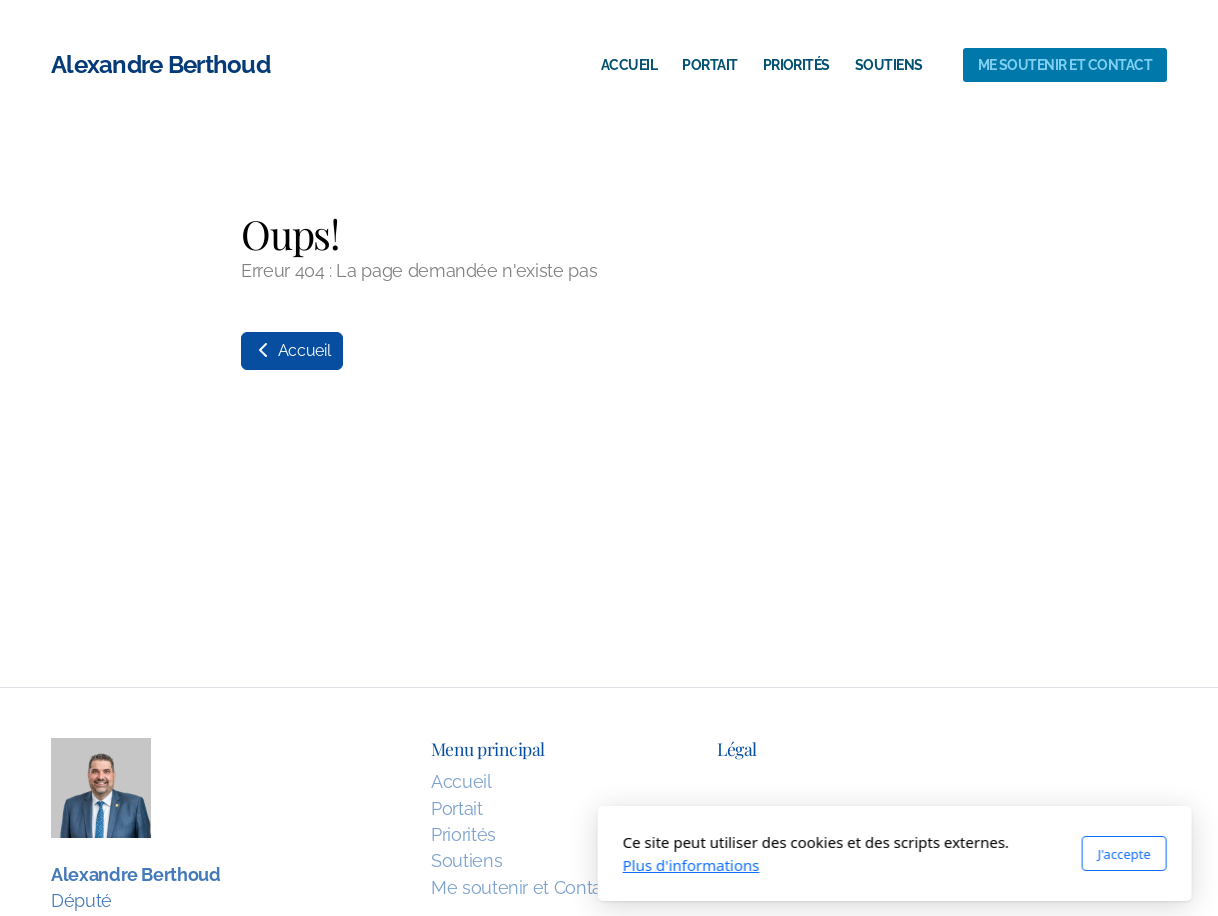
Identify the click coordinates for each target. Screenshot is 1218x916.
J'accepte (838, 854)
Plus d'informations (405, 865)
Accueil (292, 350)
